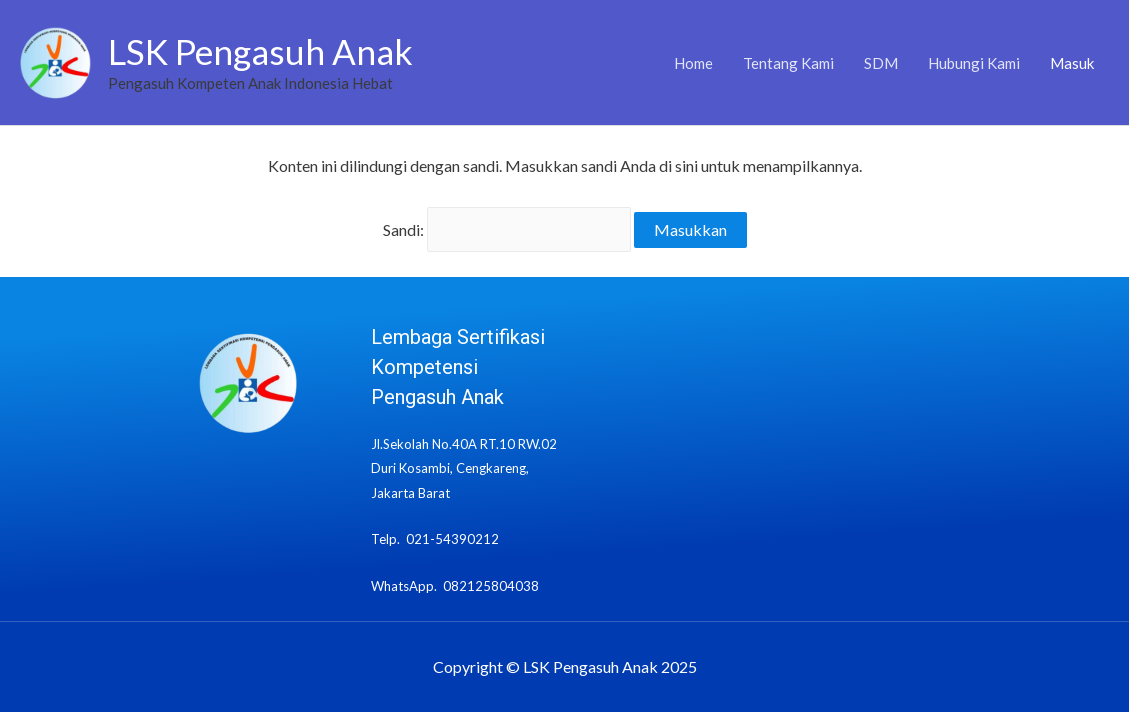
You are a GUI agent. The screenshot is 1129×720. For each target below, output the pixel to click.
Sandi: (507, 229)
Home (693, 63)
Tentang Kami (788, 63)
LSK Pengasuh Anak (260, 51)
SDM (881, 63)
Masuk (1072, 63)
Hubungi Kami (974, 63)
